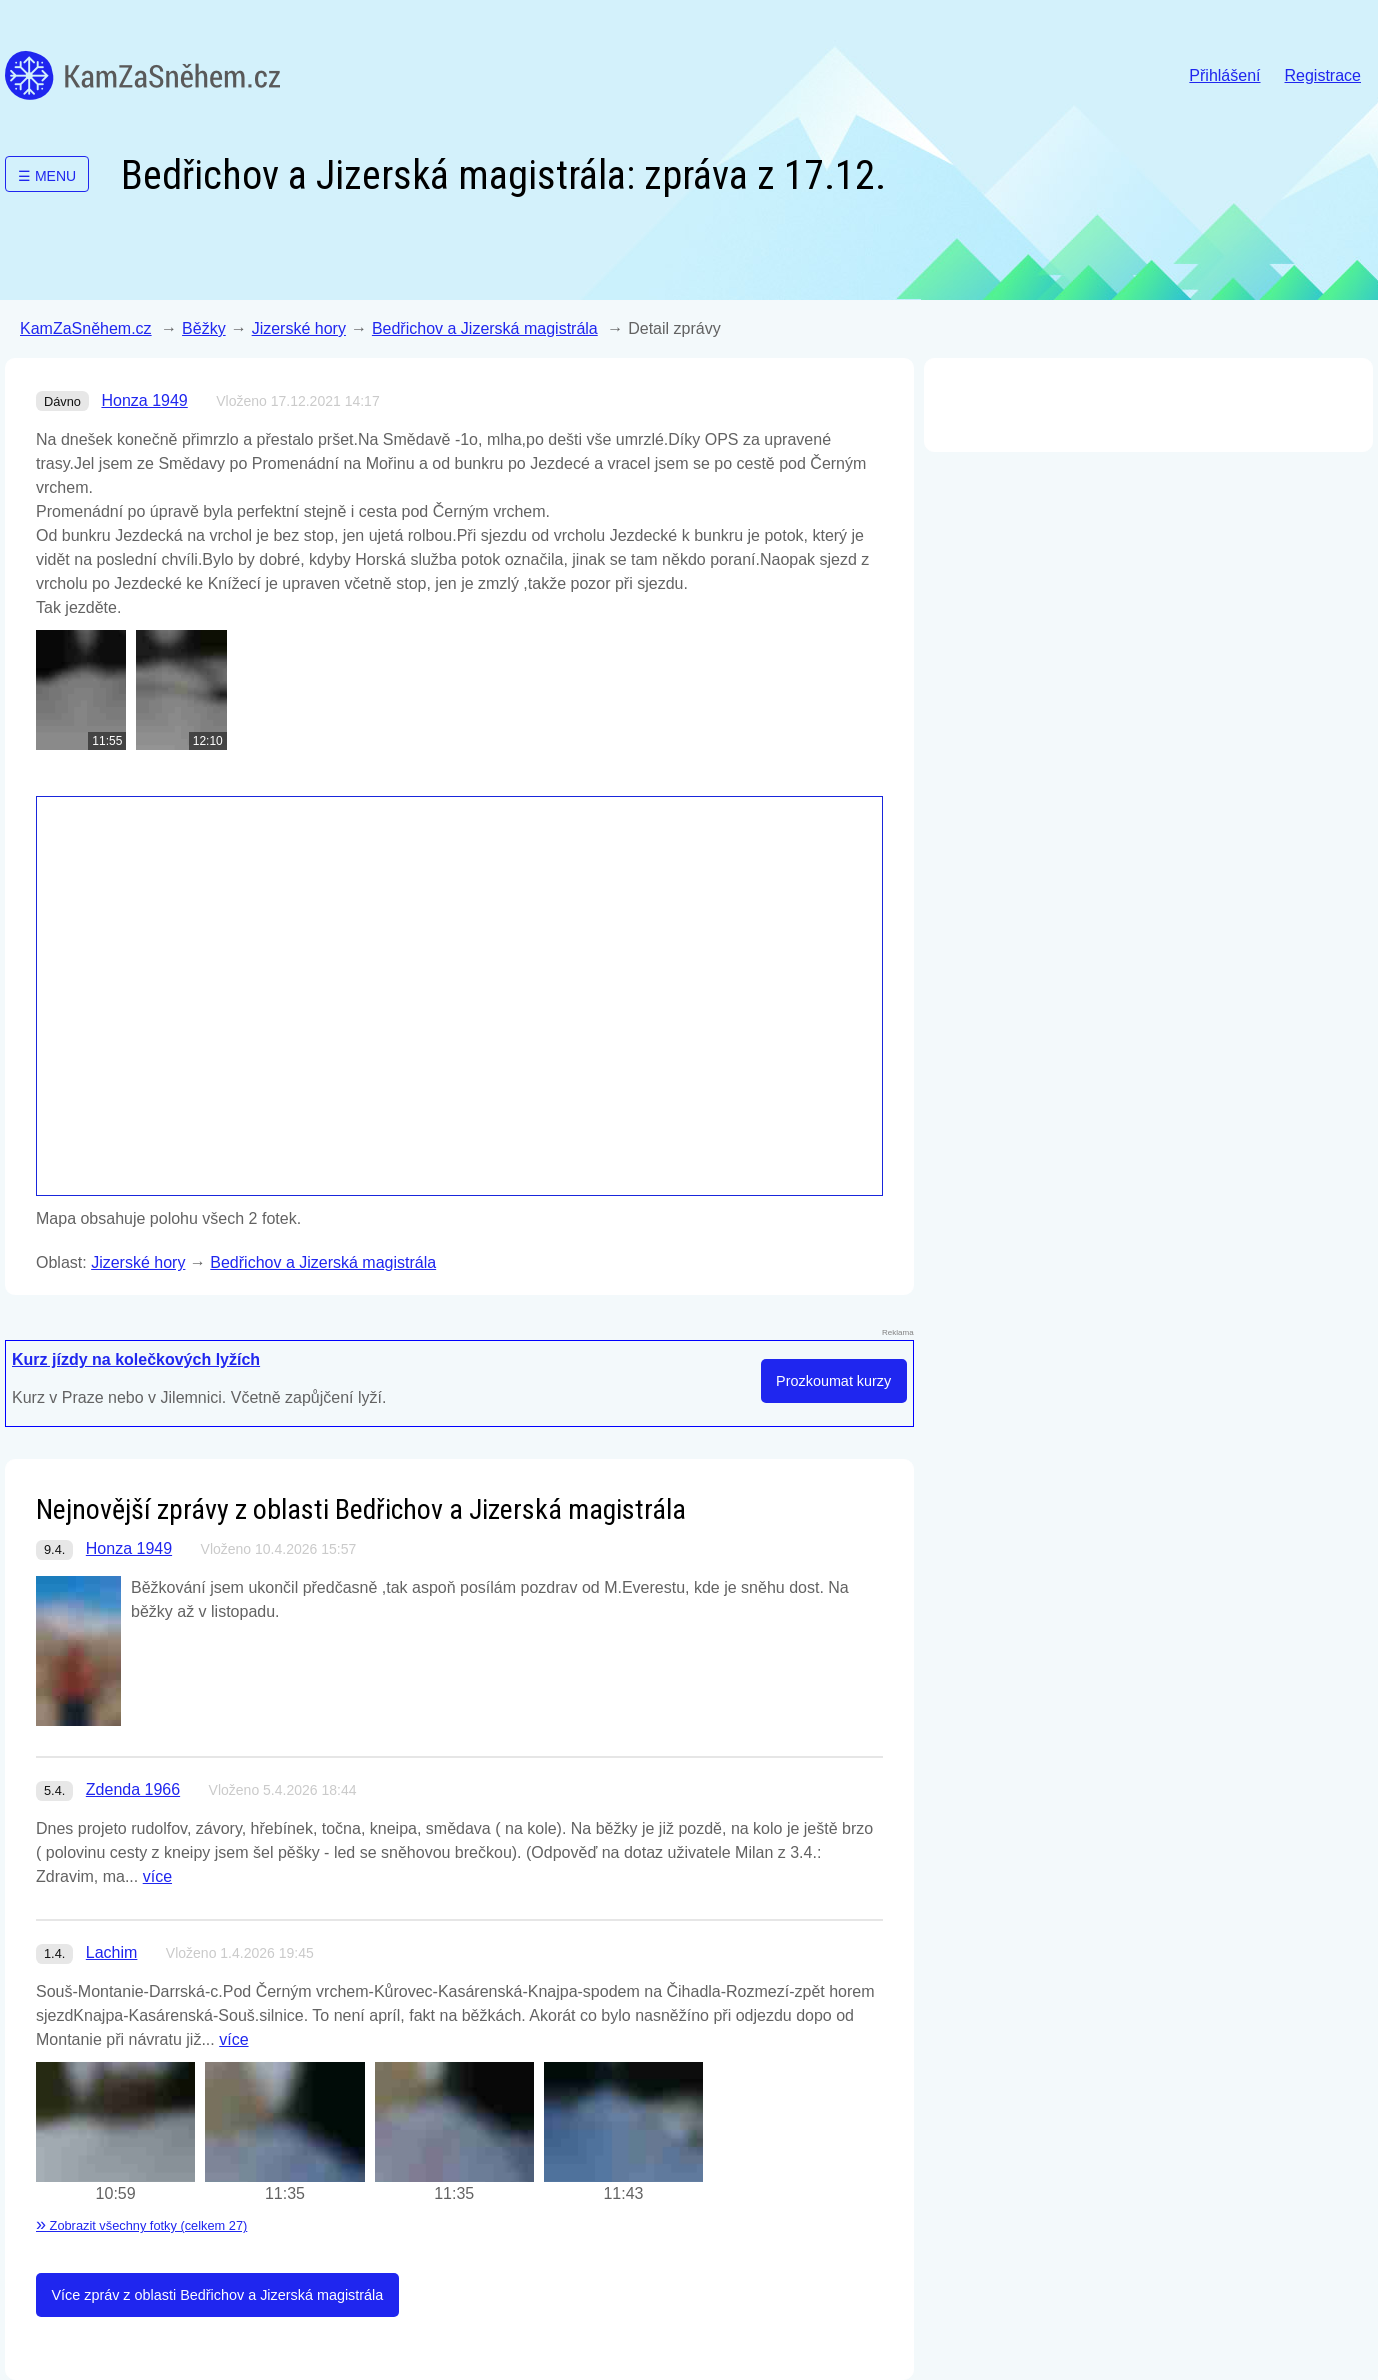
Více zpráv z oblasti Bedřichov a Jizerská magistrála (217, 2295)
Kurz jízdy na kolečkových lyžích (136, 1359)
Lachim (112, 1952)
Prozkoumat (833, 1381)
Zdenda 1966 (133, 1789)
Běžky (204, 328)
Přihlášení (1224, 75)
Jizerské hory (299, 328)
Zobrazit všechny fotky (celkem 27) (141, 2225)
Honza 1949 (144, 400)
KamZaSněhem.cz (142, 75)
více (157, 1876)
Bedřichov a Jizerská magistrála (485, 328)
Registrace (1323, 75)
